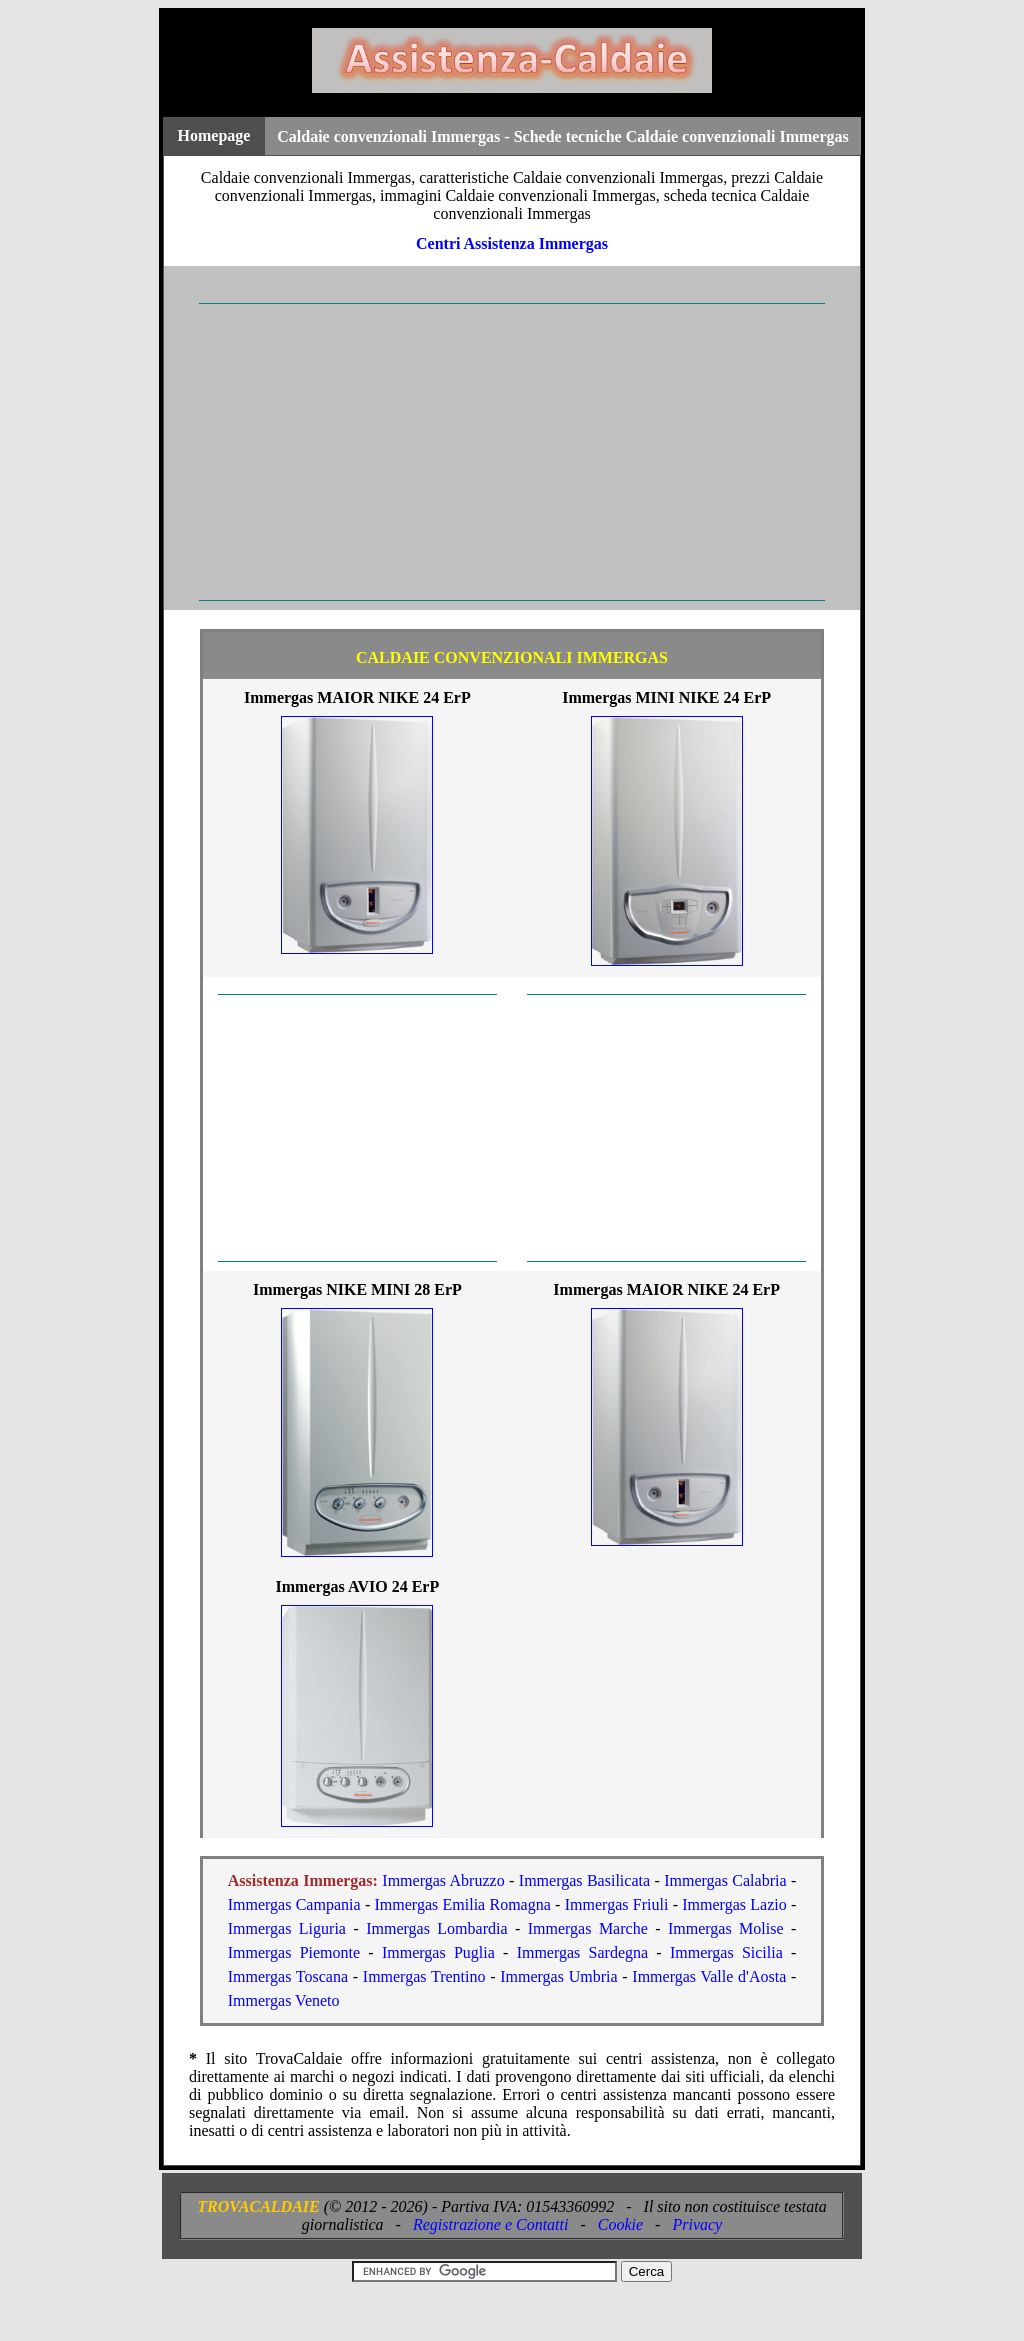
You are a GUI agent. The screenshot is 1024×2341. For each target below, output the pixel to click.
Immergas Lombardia (436, 1928)
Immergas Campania (294, 1904)
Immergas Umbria (558, 1976)
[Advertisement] (512, 452)
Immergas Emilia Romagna (463, 1904)
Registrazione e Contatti (491, 2224)
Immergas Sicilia (726, 1952)
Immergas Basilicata (584, 1880)
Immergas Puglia (438, 1952)
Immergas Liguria (287, 1928)
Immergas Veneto (284, 2000)
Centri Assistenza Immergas (512, 243)
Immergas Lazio (734, 1904)
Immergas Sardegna (582, 1952)
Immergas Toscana (288, 1976)
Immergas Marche (588, 1928)
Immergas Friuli (617, 1904)
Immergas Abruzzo (443, 1880)
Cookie (620, 2224)
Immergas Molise (726, 1928)
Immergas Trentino (424, 1976)
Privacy (697, 2224)
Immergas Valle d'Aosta (709, 1976)
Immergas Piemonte (294, 1952)
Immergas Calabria (725, 1880)
